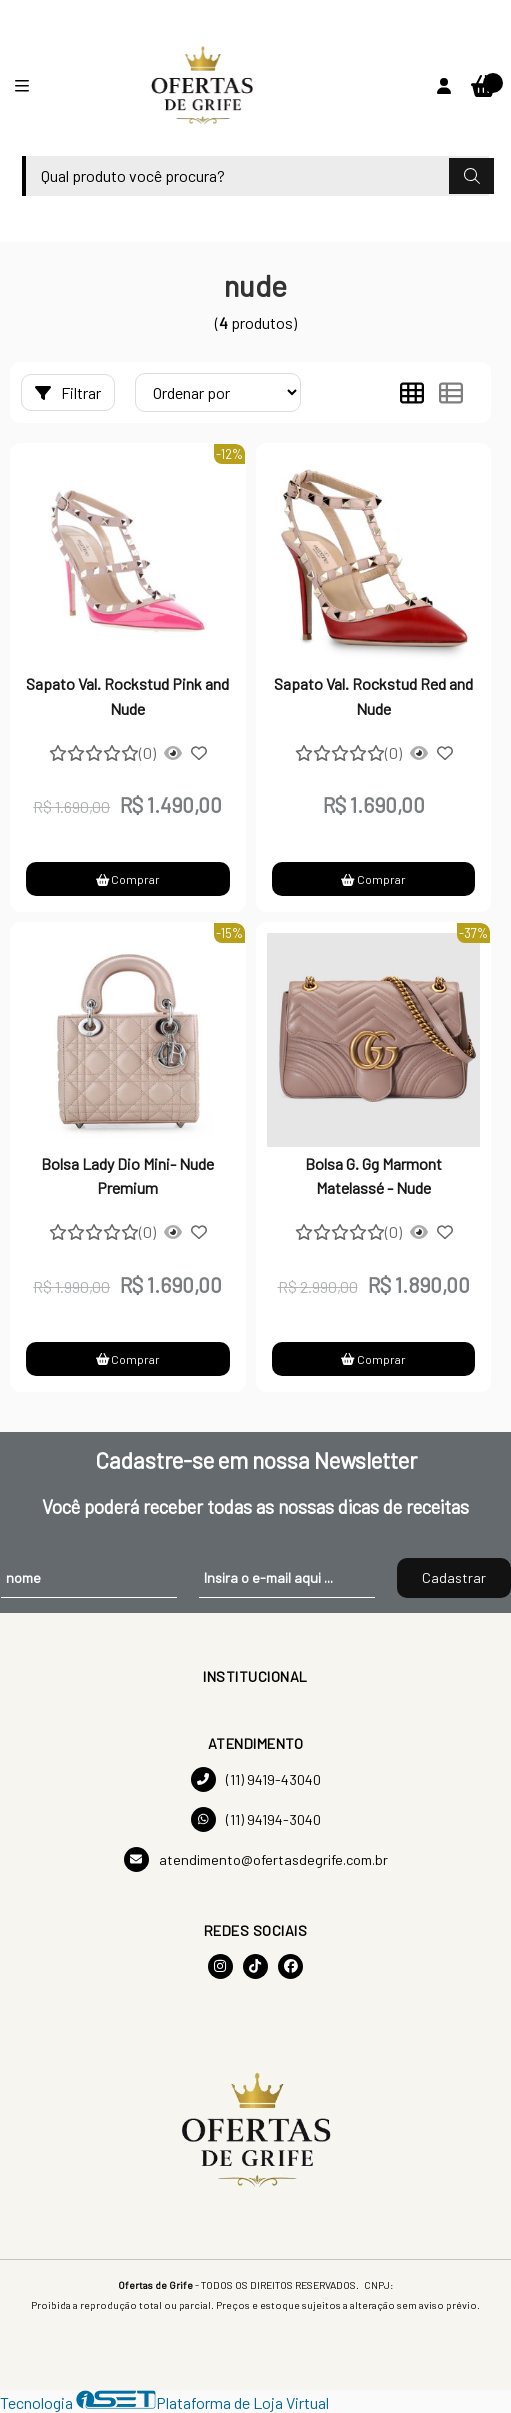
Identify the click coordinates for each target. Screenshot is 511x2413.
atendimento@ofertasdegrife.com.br (256, 1859)
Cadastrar (454, 1577)
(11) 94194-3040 (256, 1819)
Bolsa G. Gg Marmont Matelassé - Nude (373, 1175)
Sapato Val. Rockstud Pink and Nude (127, 695)
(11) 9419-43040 (256, 1779)
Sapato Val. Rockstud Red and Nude (373, 695)
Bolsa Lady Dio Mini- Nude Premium (127, 1175)
